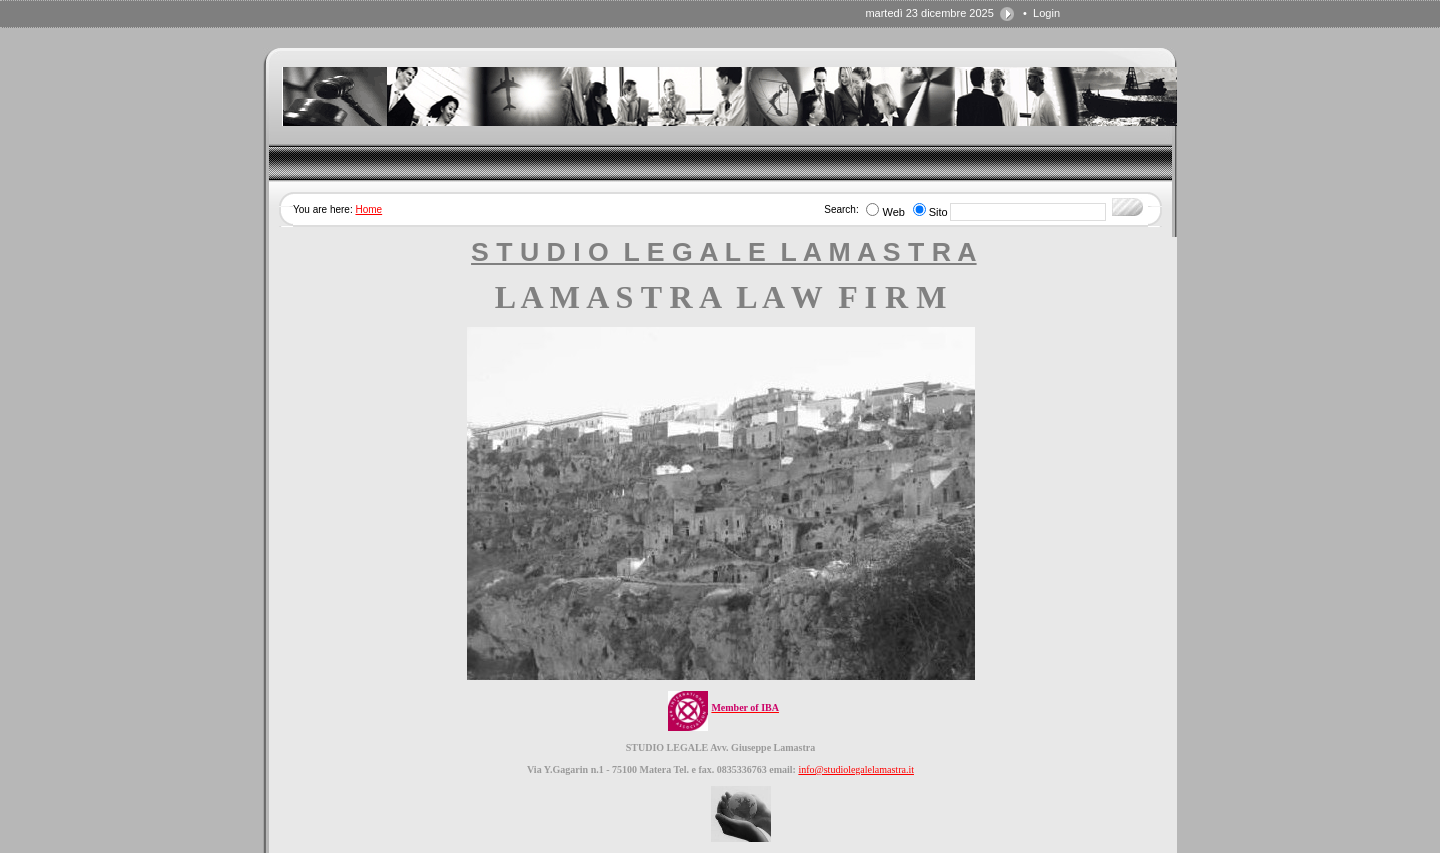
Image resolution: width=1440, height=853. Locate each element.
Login (1046, 13)
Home (368, 209)
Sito (938, 212)
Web (893, 212)
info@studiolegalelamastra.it (856, 769)
